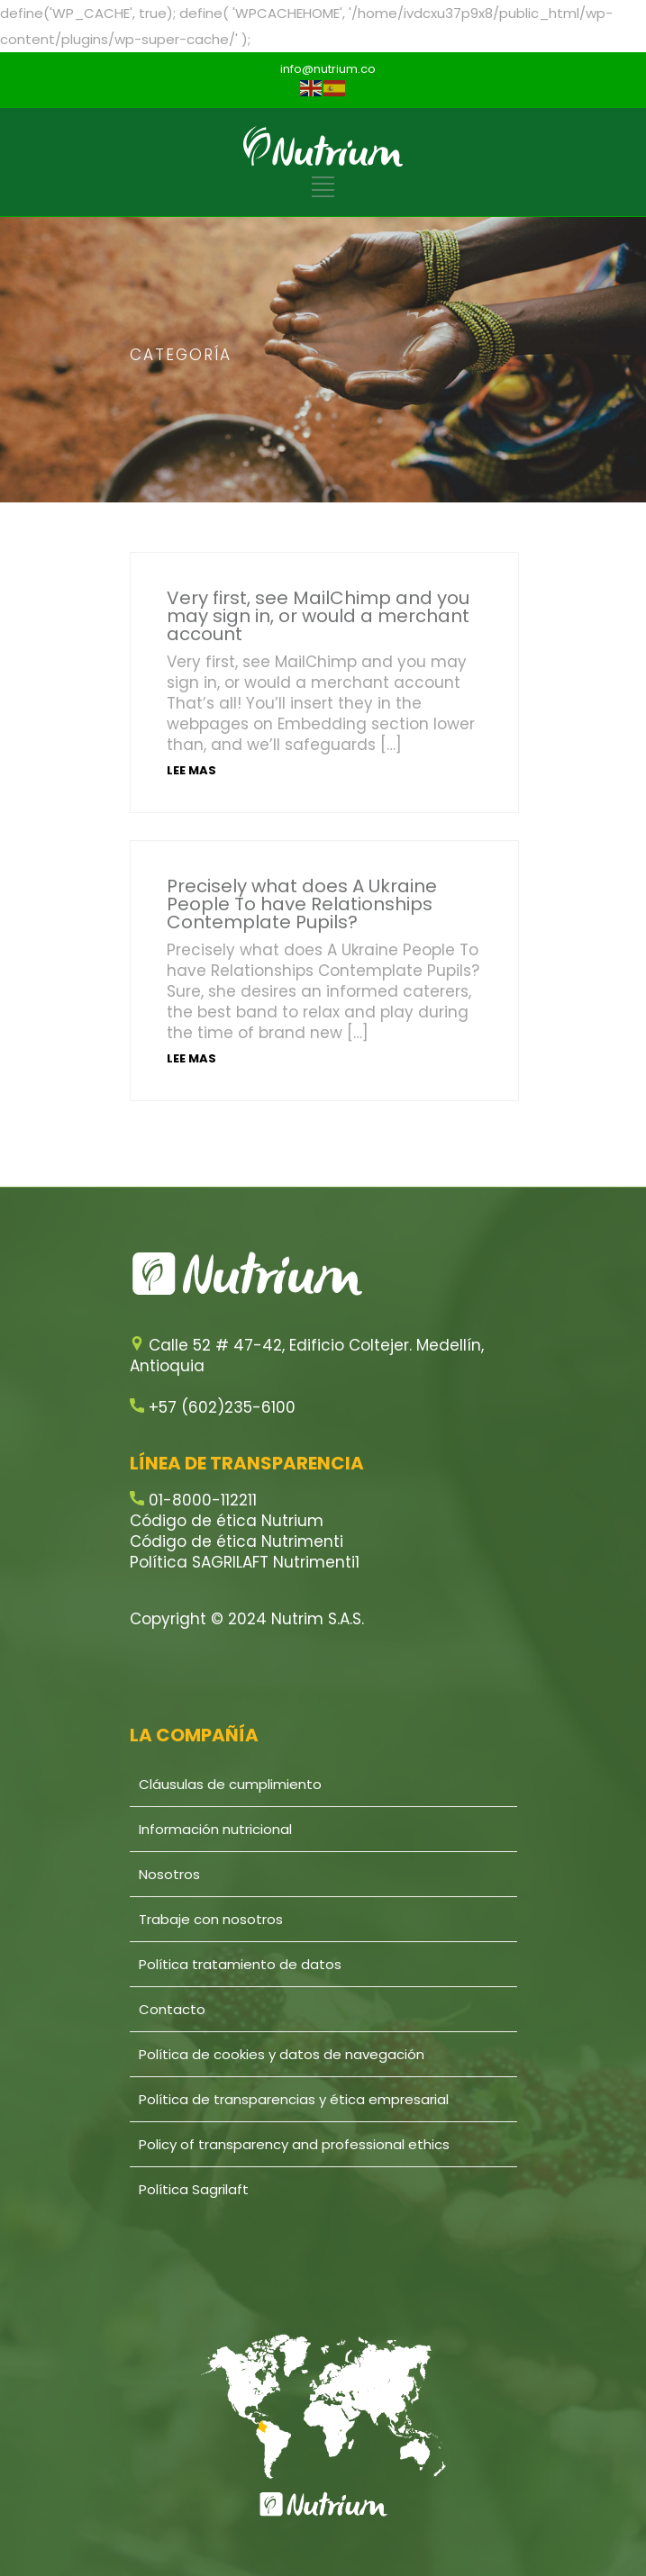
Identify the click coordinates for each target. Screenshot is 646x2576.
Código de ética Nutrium (226, 1521)
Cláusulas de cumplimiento (230, 1784)
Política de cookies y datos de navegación (281, 2054)
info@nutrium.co (328, 68)
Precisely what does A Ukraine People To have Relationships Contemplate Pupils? (302, 904)
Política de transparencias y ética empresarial (294, 2099)
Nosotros (169, 1874)
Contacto (172, 2009)
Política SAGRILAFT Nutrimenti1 (244, 1562)
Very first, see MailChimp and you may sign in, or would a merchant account (318, 615)
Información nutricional (215, 1829)
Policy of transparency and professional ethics (294, 2144)
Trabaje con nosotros (211, 1919)
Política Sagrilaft (194, 2189)
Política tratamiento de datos (240, 1964)
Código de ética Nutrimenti (236, 1541)
